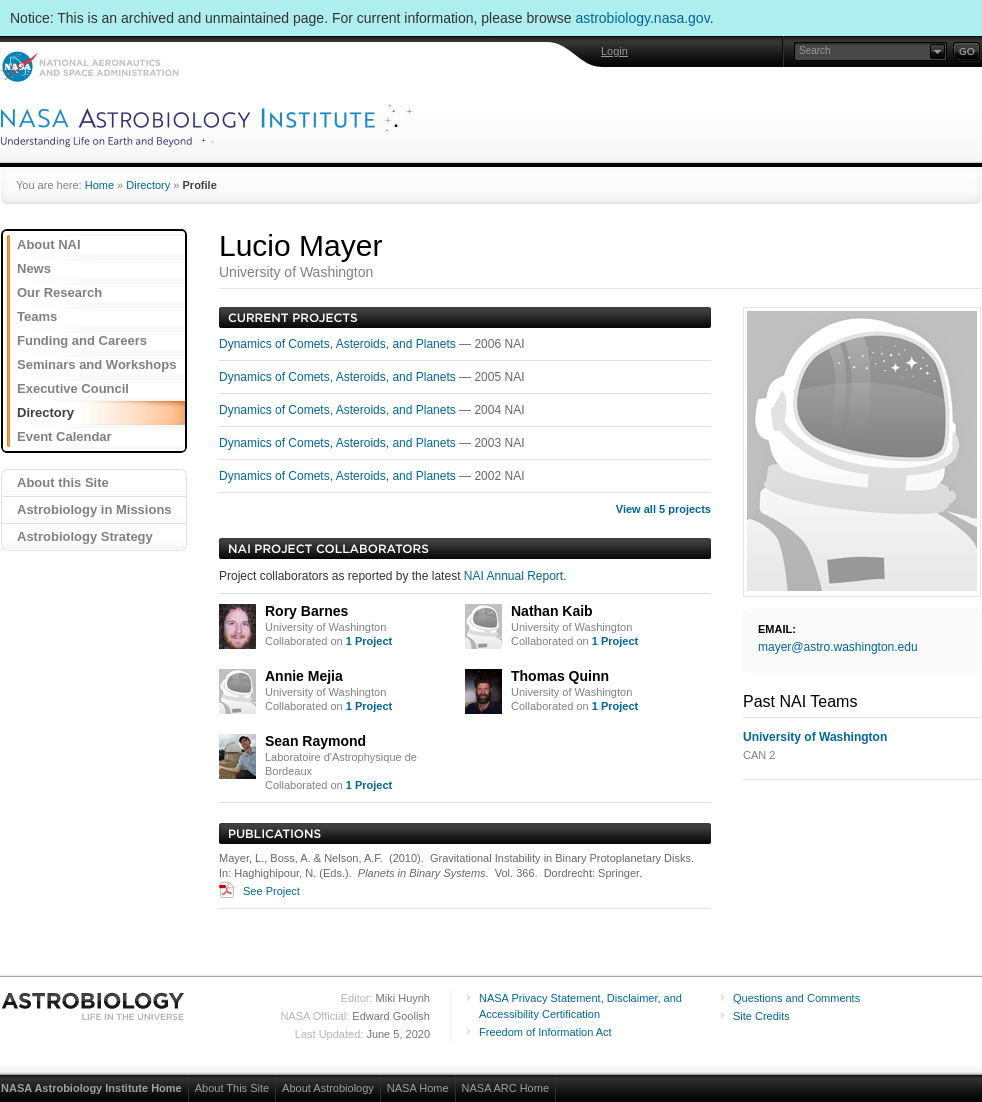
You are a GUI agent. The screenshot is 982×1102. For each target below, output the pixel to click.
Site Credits (761, 1016)
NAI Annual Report (513, 576)
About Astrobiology (328, 1088)
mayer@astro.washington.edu (838, 647)
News (34, 268)
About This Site (232, 1088)
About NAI (49, 244)
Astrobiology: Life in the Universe (94, 1006)
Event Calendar (64, 436)
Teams (37, 316)
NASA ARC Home (505, 1088)
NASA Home (418, 1088)
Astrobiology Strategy (85, 536)
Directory (148, 185)
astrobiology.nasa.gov (643, 18)
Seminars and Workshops (96, 364)
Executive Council (73, 388)
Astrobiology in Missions (94, 509)
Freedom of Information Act (545, 1032)
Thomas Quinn (560, 676)
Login (614, 51)
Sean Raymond (315, 741)
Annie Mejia (304, 676)
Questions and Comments (796, 998)
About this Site (63, 482)
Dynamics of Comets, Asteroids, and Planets (339, 344)
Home (99, 185)
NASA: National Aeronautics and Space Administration (89, 66)
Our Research (59, 292)
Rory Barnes (306, 611)
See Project (271, 891)
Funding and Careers (82, 340)
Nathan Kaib (552, 611)
